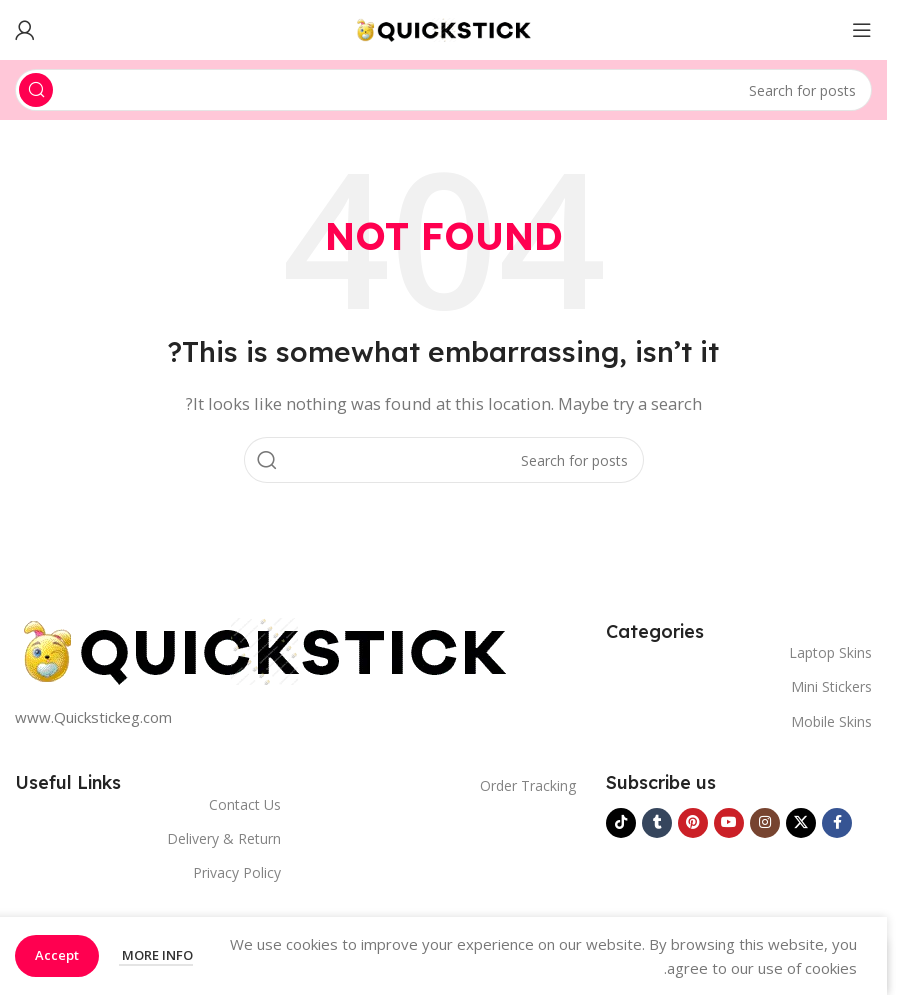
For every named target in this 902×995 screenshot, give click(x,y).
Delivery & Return (224, 838)
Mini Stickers (831, 686)
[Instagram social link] (765, 823)
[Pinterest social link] (693, 823)
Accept (57, 955)
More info (156, 955)
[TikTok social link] (621, 823)
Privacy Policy (237, 872)
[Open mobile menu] (862, 30)
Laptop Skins (830, 652)
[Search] (443, 90)
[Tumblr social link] (657, 823)
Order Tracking (528, 785)
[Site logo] (444, 28)
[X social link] (801, 823)
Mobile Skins (831, 721)
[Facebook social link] (837, 823)
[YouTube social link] (729, 823)
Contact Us (245, 804)
